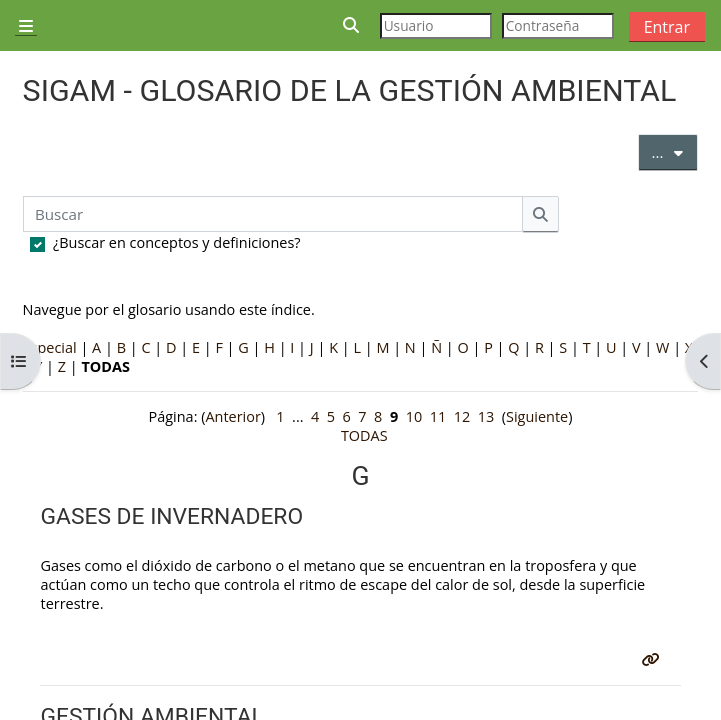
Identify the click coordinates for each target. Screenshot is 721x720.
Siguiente (537, 416)
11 (438, 416)
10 (414, 416)
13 (486, 416)
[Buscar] (273, 214)
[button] (352, 25)
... (674, 151)
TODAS (364, 435)
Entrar (667, 27)
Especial (50, 347)
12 (462, 416)
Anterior (232, 416)
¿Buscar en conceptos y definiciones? (177, 242)
